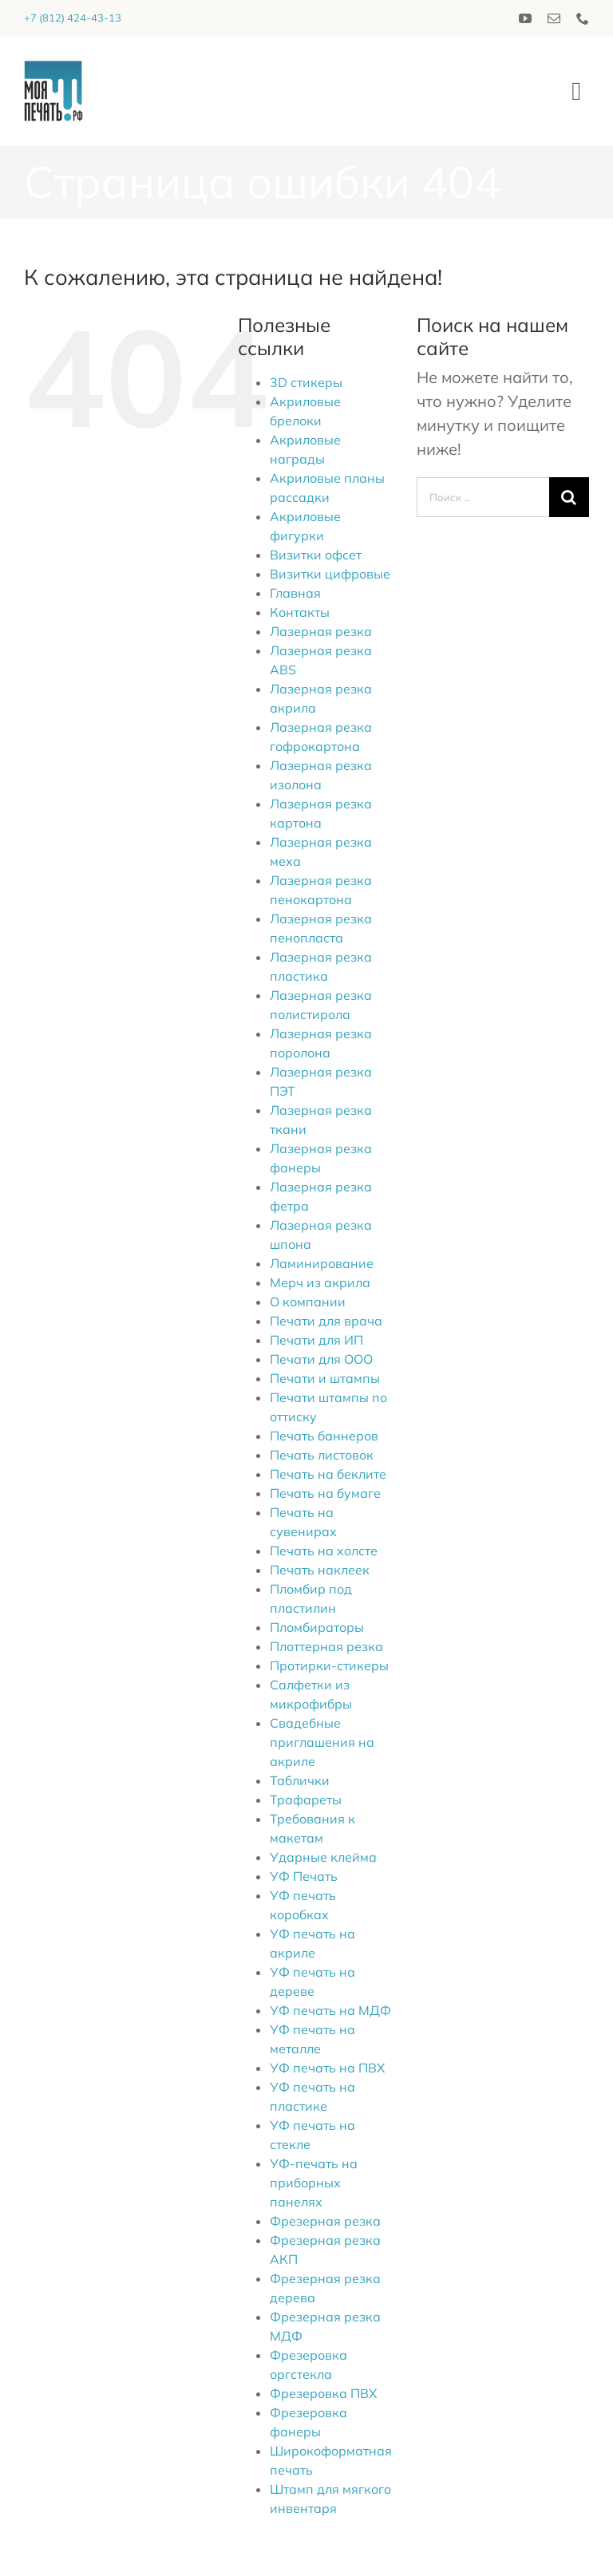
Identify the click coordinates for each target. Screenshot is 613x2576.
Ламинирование (322, 1263)
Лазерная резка (321, 631)
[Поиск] (569, 497)
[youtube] (525, 18)
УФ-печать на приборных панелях (314, 2182)
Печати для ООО (321, 1359)
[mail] (554, 18)
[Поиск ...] (483, 497)
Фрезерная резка (325, 2221)
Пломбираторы (317, 1627)
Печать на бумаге (325, 1493)
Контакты (300, 612)
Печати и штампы (325, 1378)
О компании (308, 1302)
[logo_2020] (53, 68)
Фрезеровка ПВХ (323, 2393)
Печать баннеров (324, 1436)
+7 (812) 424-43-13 (72, 17)
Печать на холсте (324, 1551)
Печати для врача (326, 1321)
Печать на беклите (328, 1474)
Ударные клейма (323, 1857)
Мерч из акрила (320, 1282)
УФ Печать (304, 1876)
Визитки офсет (316, 555)
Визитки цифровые (330, 574)
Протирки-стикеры (329, 1665)
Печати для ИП (316, 1340)
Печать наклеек (320, 1570)
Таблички (300, 1780)
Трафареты (306, 1800)
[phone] (582, 18)
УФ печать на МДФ (330, 2010)
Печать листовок (322, 1455)
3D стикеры (306, 382)
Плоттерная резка (326, 1646)
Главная (295, 593)
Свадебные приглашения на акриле (322, 1742)
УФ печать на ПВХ (327, 2068)
